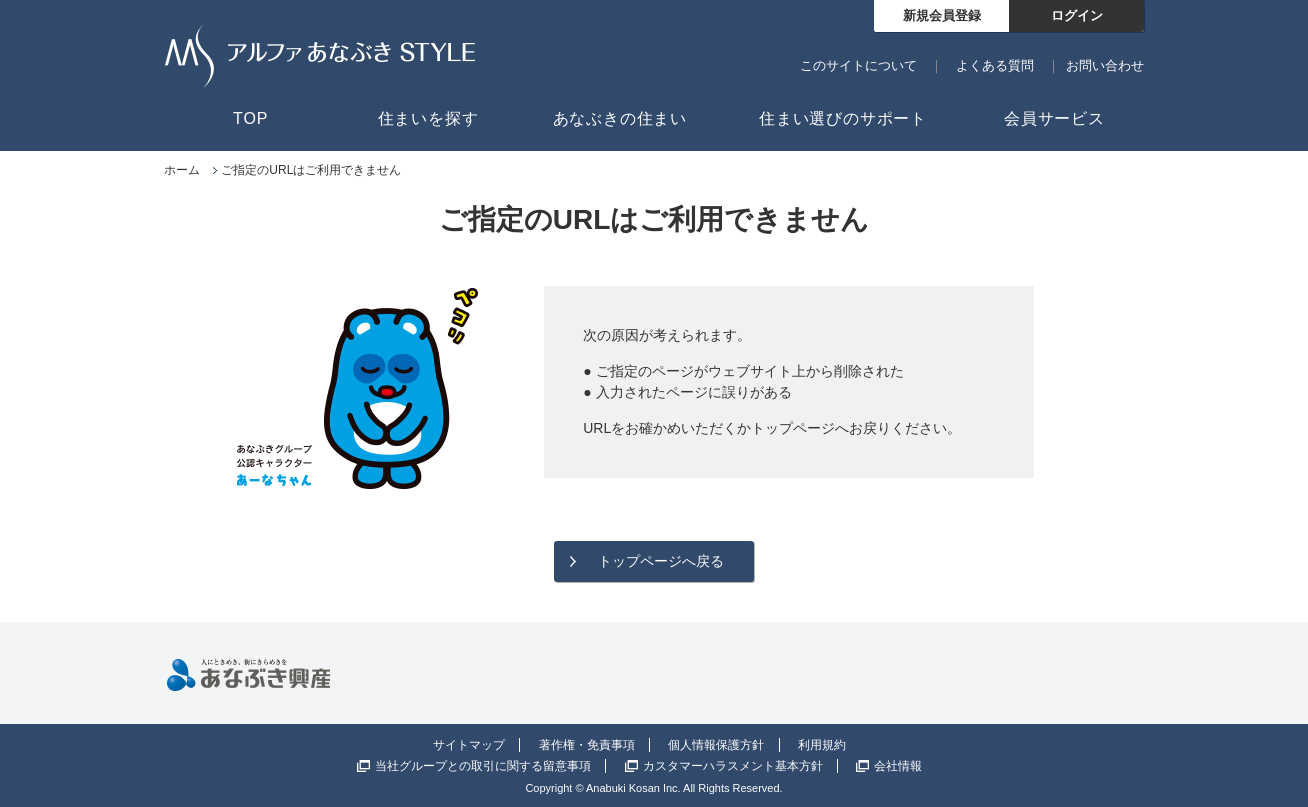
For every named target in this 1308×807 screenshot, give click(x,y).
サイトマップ (469, 745)
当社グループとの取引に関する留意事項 (483, 766)
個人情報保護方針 (716, 745)
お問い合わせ (1105, 65)
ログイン (1077, 15)
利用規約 (822, 745)
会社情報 (898, 766)
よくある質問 (995, 65)
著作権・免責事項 (587, 745)
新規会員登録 (942, 15)
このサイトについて (858, 65)
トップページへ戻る (661, 561)
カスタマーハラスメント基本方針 (733, 766)
